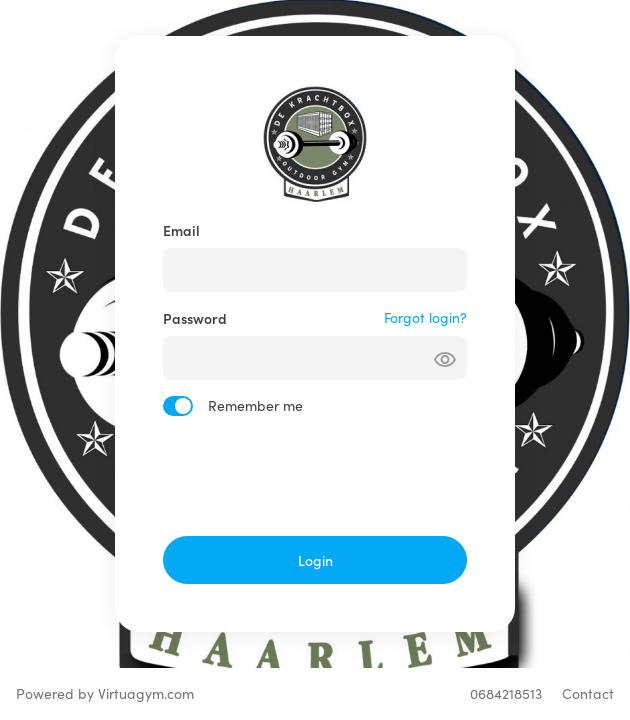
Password (195, 318)
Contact (588, 693)
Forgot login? (425, 317)
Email (181, 230)
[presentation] (315, 476)
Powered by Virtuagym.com (105, 693)
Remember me (255, 405)
